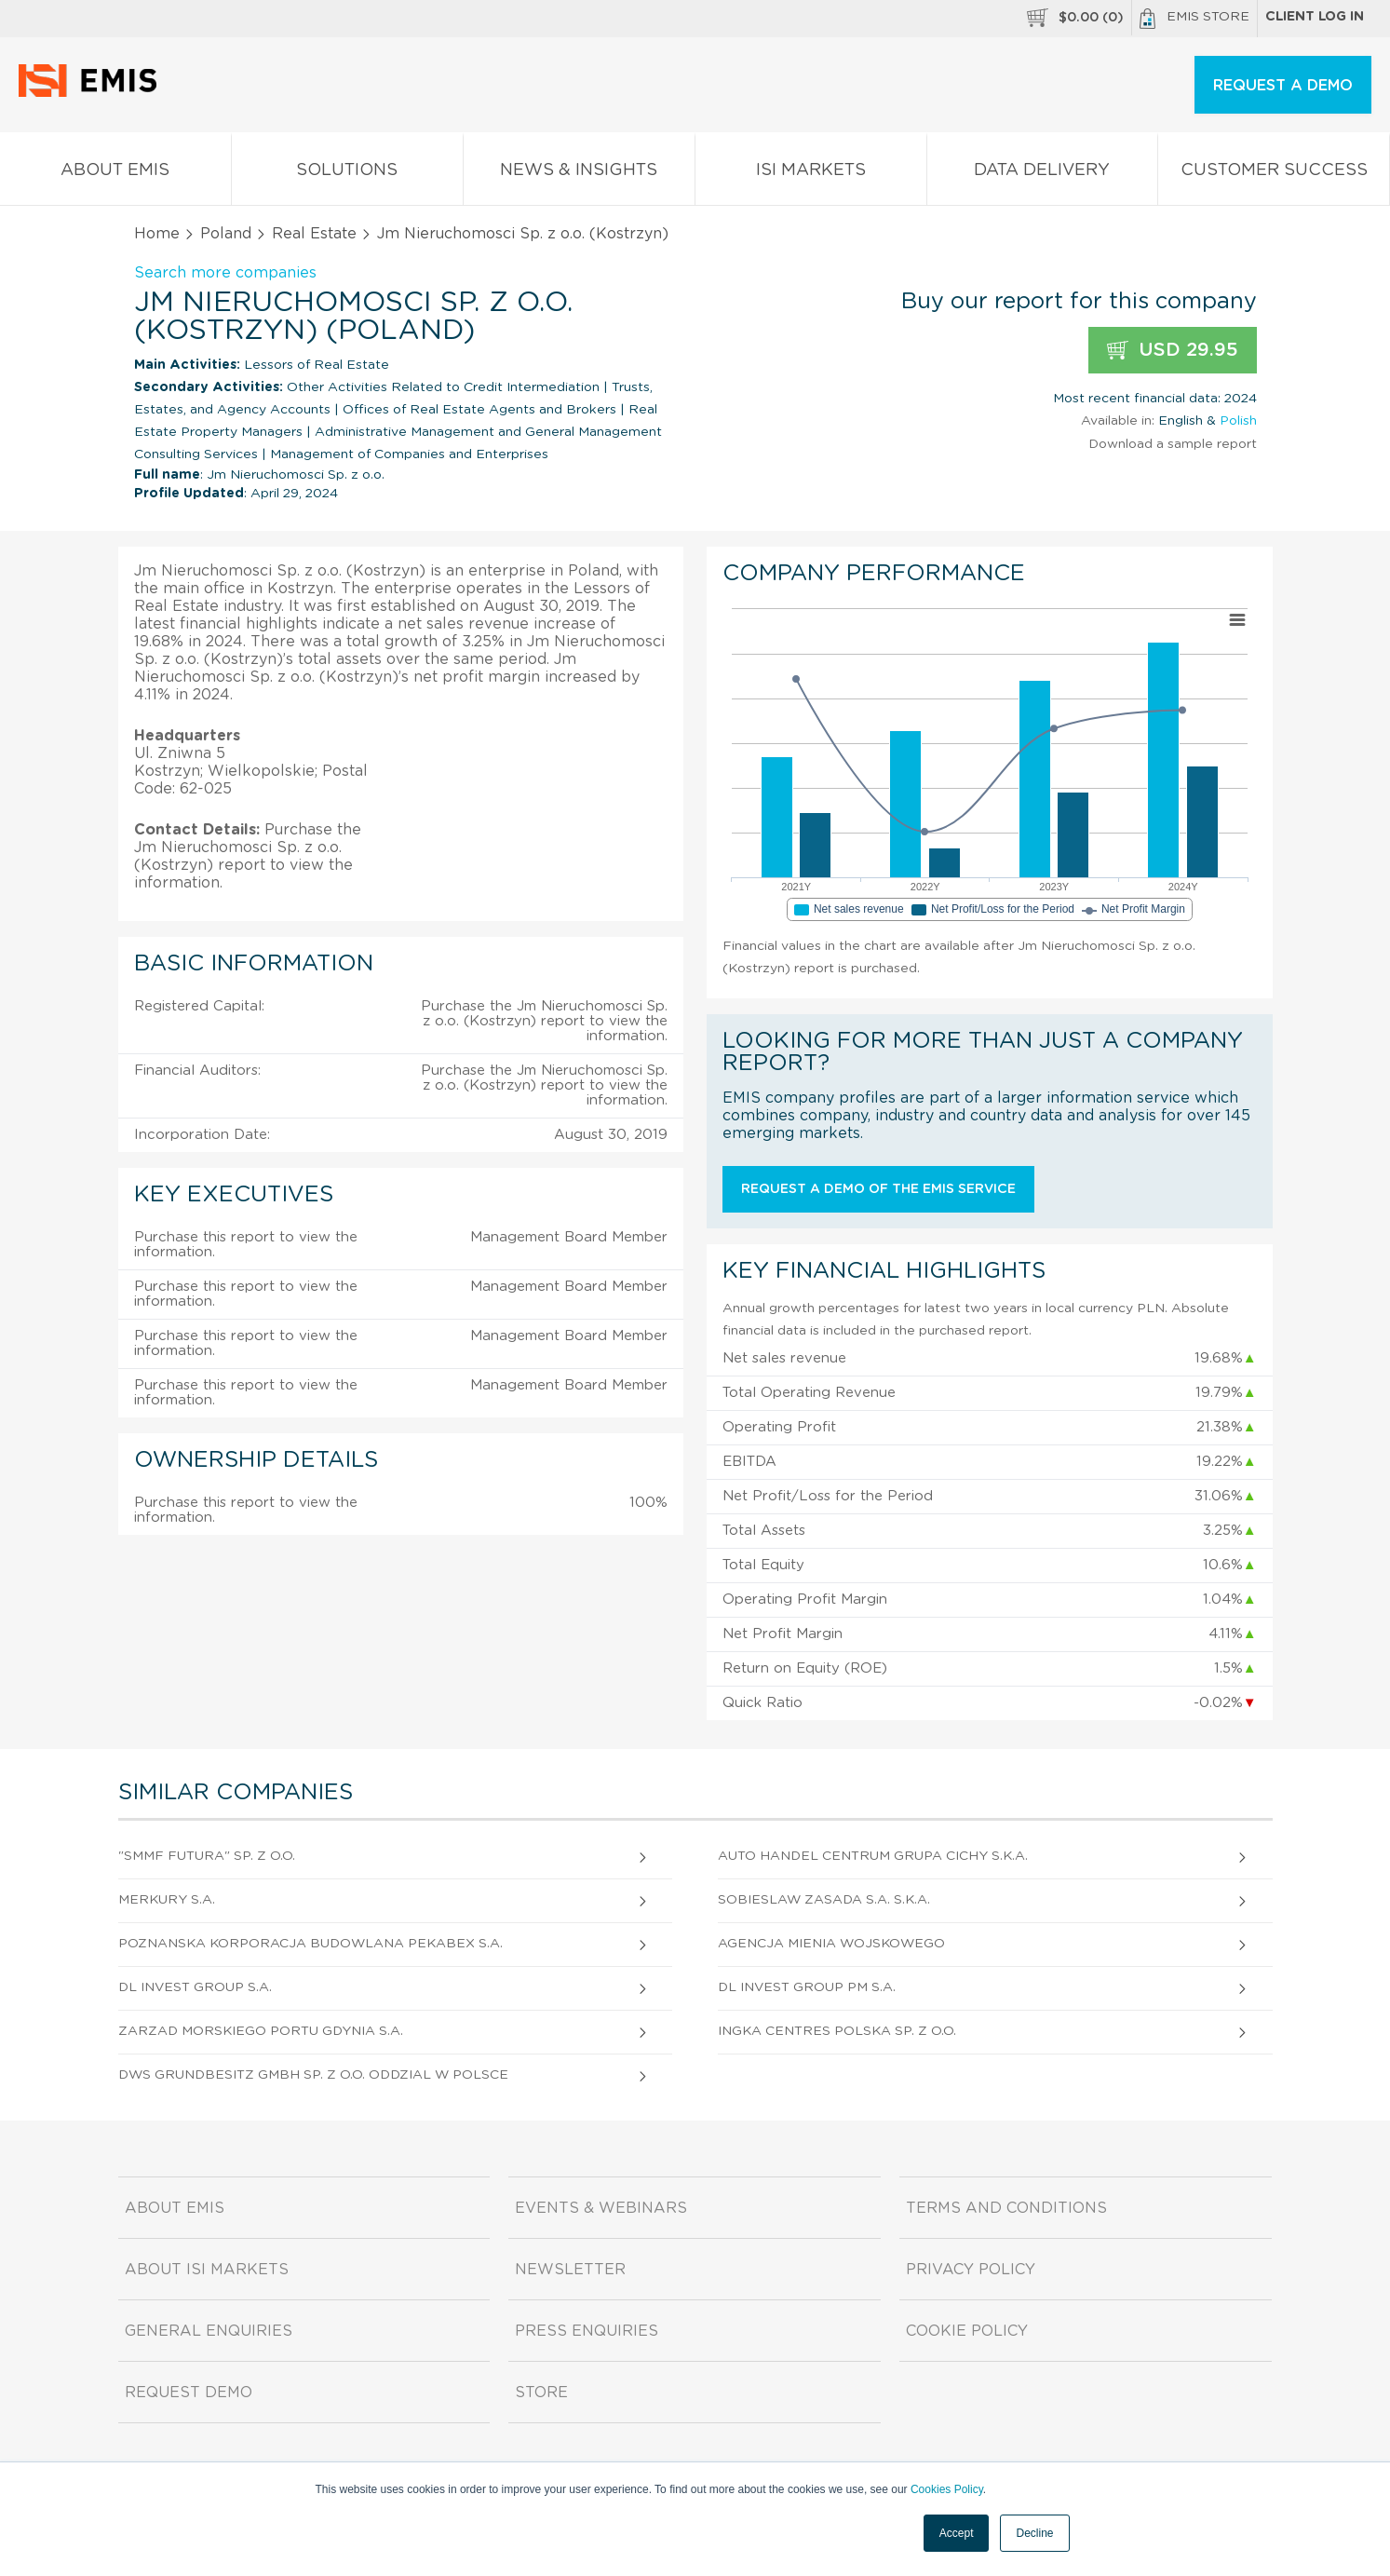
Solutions (347, 173)
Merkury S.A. (166, 1899)
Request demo (188, 2392)
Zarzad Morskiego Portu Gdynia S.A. (260, 2031)
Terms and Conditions (1006, 2208)
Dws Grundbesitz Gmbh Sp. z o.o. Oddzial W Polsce (313, 2074)
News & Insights (579, 173)
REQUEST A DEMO (1283, 85)
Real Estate (314, 233)
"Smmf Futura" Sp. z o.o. (206, 1856)
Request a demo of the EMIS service (878, 1189)
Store (541, 2392)
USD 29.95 (1172, 350)
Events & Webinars (601, 2208)
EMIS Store (1194, 18)
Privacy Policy (970, 2269)
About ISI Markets (207, 2269)
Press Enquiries (586, 2331)
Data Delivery (1043, 173)
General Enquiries (208, 2331)
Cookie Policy (967, 2331)
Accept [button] (956, 2533)
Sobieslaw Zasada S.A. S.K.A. (824, 1899)
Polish (1238, 420)
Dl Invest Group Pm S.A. (807, 1987)
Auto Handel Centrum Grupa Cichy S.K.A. (873, 1856)
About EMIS (115, 173)
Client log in (1314, 16)
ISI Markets (811, 173)
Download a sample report (1172, 444)
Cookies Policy (947, 2489)
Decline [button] (1034, 2533)
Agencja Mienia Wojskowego (831, 1943)
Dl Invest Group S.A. (195, 1987)
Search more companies (225, 272)
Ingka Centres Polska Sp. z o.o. (837, 2031)
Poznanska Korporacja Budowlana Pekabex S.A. (310, 1943)
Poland (225, 233)
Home (157, 233)
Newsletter (570, 2269)
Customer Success (1273, 173)
